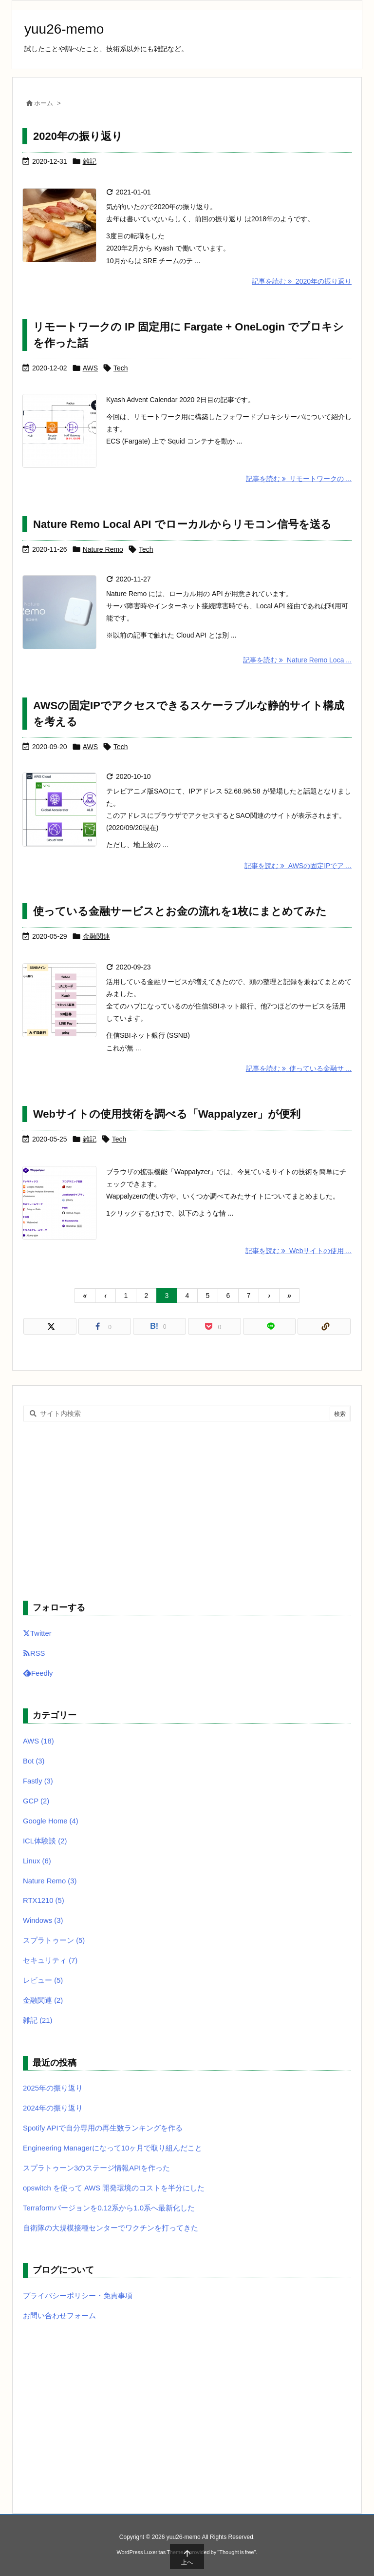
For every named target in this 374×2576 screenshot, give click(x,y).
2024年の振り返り (53, 2108)
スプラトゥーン (54, 1940)
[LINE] (269, 1326)
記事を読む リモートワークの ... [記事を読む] (299, 479)
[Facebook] (104, 1326)
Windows (43, 1920)
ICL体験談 (45, 1841)
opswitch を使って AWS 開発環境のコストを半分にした (114, 2188)
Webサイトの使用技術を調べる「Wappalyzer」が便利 (166, 1114)
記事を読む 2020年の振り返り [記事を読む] (302, 281)
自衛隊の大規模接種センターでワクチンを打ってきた (110, 2228)
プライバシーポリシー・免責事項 (77, 2296)
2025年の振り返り (53, 2088)
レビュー (43, 1980)
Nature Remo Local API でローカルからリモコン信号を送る (182, 524)
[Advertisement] (187, 1510)
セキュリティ (50, 1960)
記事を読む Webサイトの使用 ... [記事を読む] (298, 1251)
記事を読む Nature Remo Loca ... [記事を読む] (297, 660)
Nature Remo (103, 549)
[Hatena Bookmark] (159, 1326)
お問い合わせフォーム (59, 2316)
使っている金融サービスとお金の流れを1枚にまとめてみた (180, 911)
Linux (37, 1861)
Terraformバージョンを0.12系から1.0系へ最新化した (109, 2208)
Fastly (38, 1781)
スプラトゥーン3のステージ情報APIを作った (96, 2168)
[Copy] (324, 1326)
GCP (36, 1801)
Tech (120, 368)
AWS (90, 368)
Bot (34, 1761)
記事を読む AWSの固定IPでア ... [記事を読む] (298, 866)
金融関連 (96, 936)
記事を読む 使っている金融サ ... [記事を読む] (299, 1068)
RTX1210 (43, 1900)
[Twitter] (49, 1326)
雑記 (89, 161)
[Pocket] (214, 1326)
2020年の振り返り (78, 136)
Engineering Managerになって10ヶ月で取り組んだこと (112, 2148)
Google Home (50, 1821)
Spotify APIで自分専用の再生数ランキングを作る (103, 2128)
